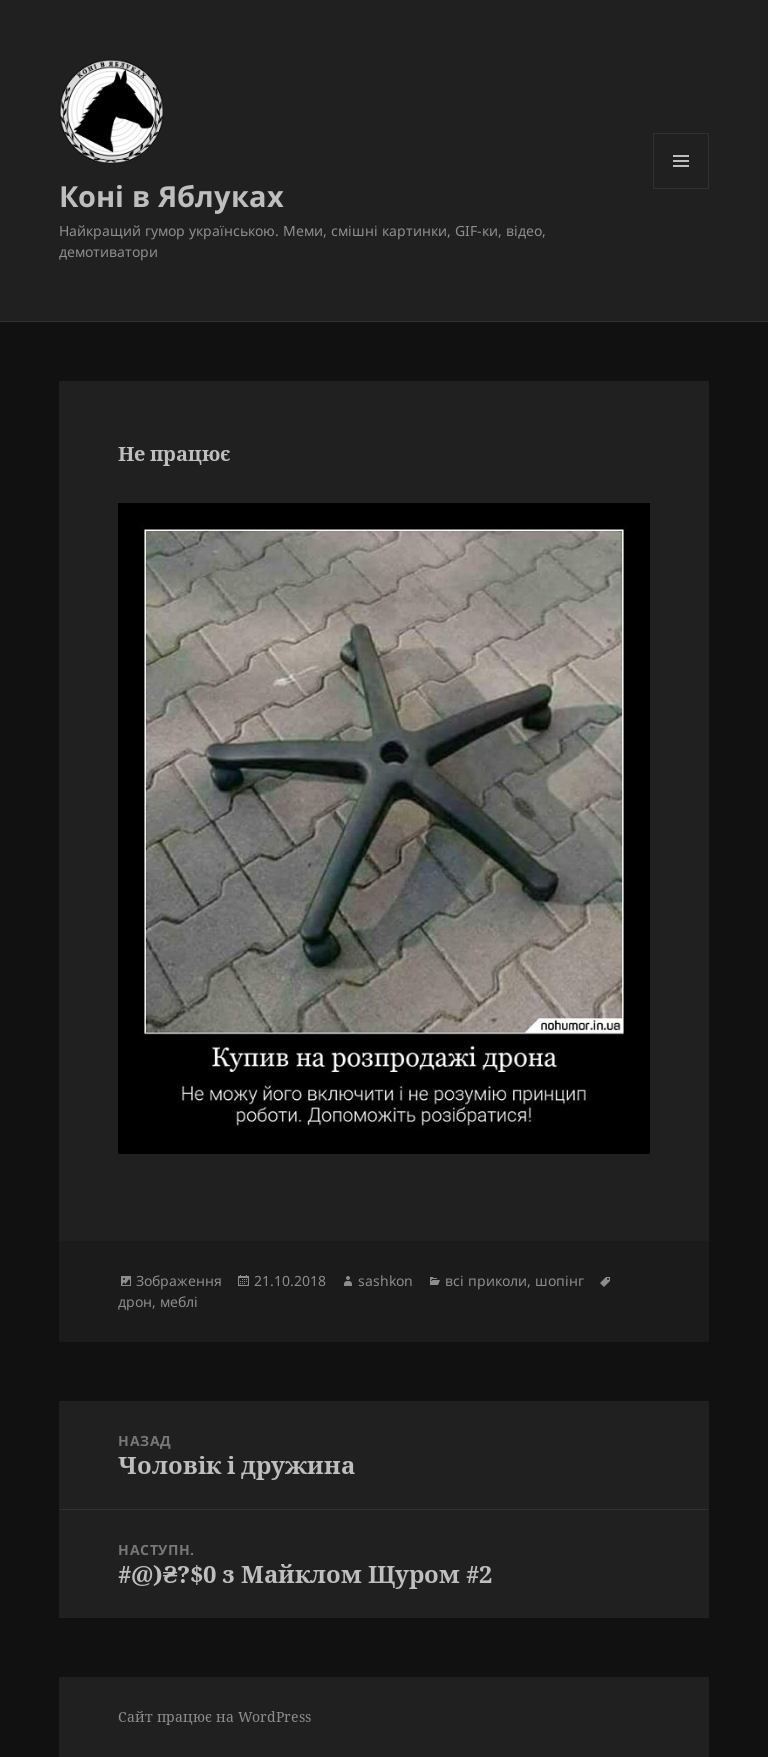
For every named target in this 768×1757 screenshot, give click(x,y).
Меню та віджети (681, 188)
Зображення (179, 1280)
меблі (179, 1301)
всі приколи (486, 1280)
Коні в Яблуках (171, 195)
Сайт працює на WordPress (214, 1716)
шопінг (559, 1280)
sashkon (385, 1280)
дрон (135, 1301)
